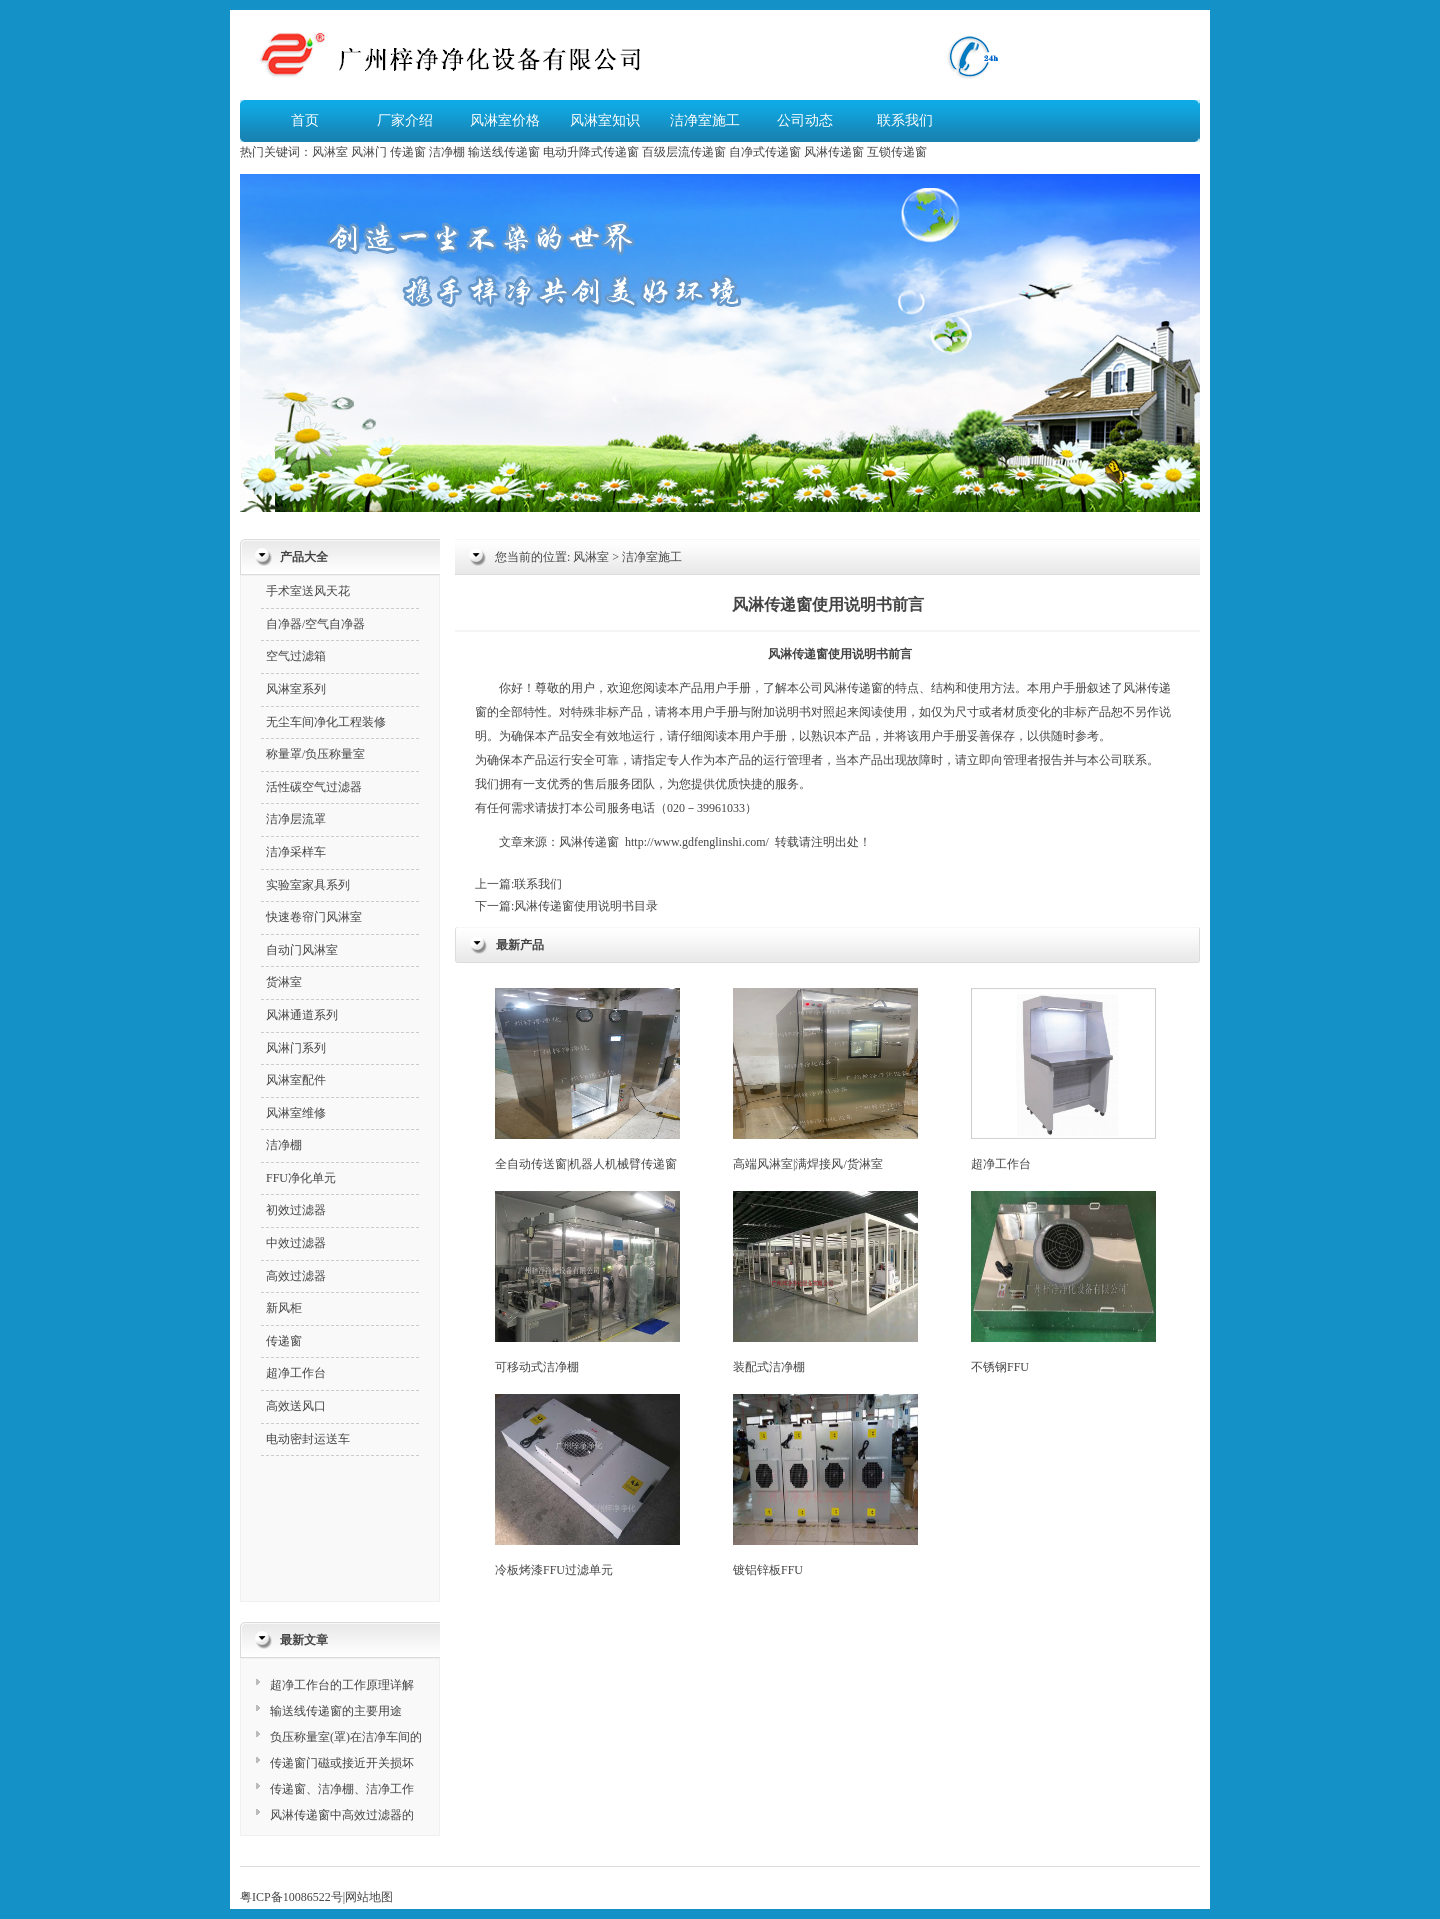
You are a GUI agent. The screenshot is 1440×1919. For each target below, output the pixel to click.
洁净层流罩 (296, 819)
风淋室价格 (505, 120)
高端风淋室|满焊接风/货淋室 (825, 1079)
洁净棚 (447, 152)
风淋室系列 (296, 689)
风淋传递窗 (834, 152)
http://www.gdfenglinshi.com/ (697, 842)
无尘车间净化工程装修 (326, 722)
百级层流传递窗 (684, 152)
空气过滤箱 (296, 656)
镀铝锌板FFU (825, 1485)
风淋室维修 (296, 1113)
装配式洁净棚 (825, 1282)
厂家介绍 (405, 120)
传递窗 (408, 152)
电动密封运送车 (308, 1439)
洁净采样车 (296, 852)
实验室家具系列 (308, 885)
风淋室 (330, 152)
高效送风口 (296, 1406)
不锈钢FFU (1063, 1282)
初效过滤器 (296, 1210)
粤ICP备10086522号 (291, 1897)
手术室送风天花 (308, 591)
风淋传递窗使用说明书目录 (586, 906)
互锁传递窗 (897, 152)
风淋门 (369, 152)
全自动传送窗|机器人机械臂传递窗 (587, 1079)
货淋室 (284, 982)
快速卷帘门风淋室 (314, 917)
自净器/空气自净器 (315, 624)
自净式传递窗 (765, 152)
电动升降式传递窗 (591, 152)
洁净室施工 (705, 120)
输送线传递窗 (504, 152)
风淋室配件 (296, 1080)
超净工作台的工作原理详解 (342, 1685)
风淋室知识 (605, 120)
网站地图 (369, 1897)
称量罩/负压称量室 (315, 754)
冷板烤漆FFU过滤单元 (587, 1485)
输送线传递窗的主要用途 (336, 1711)
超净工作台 (1063, 1079)
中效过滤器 (296, 1243)
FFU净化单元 (301, 1178)
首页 (305, 120)
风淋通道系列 (302, 1015)
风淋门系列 (296, 1048)
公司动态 (805, 120)
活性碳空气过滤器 (314, 787)
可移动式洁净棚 (587, 1282)
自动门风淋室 (302, 950)
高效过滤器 (296, 1276)
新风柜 (284, 1308)
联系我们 (905, 120)
